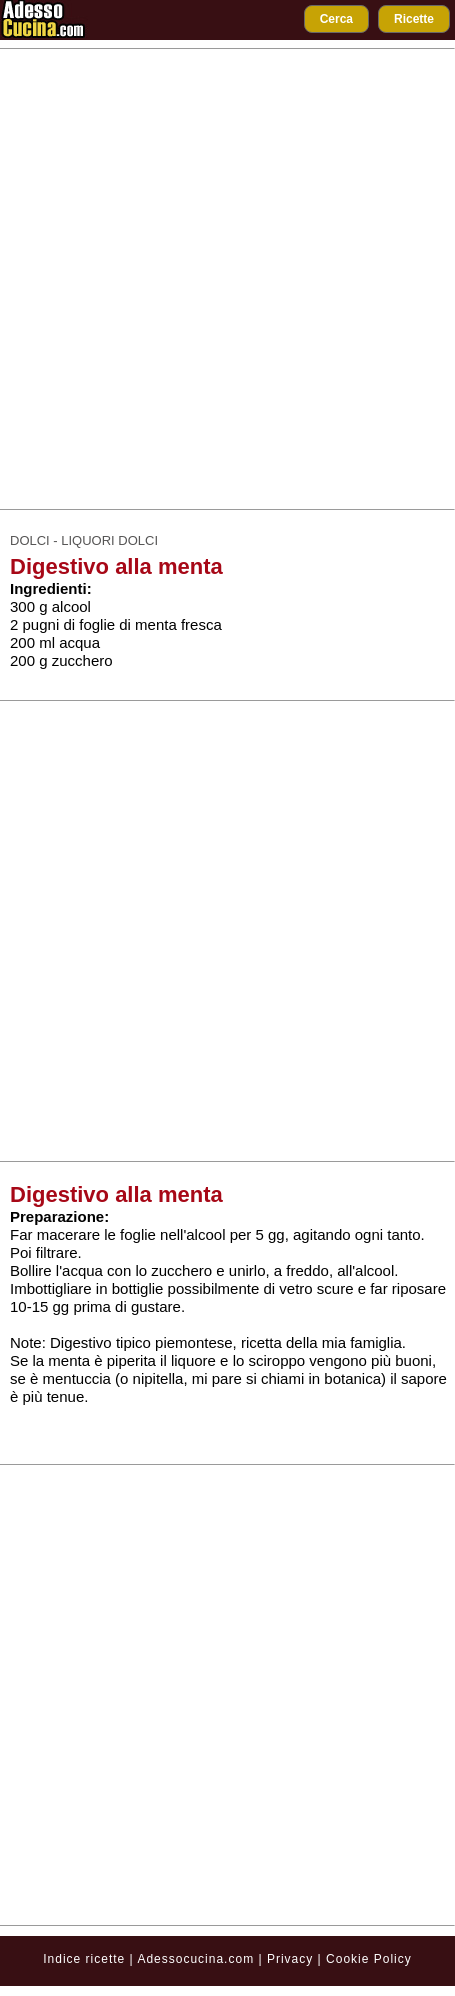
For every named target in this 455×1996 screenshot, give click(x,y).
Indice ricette (84, 1959)
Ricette (414, 19)
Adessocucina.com (195, 1959)
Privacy (292, 1959)
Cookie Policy (369, 1959)
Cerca (336, 19)
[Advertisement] (222, 279)
